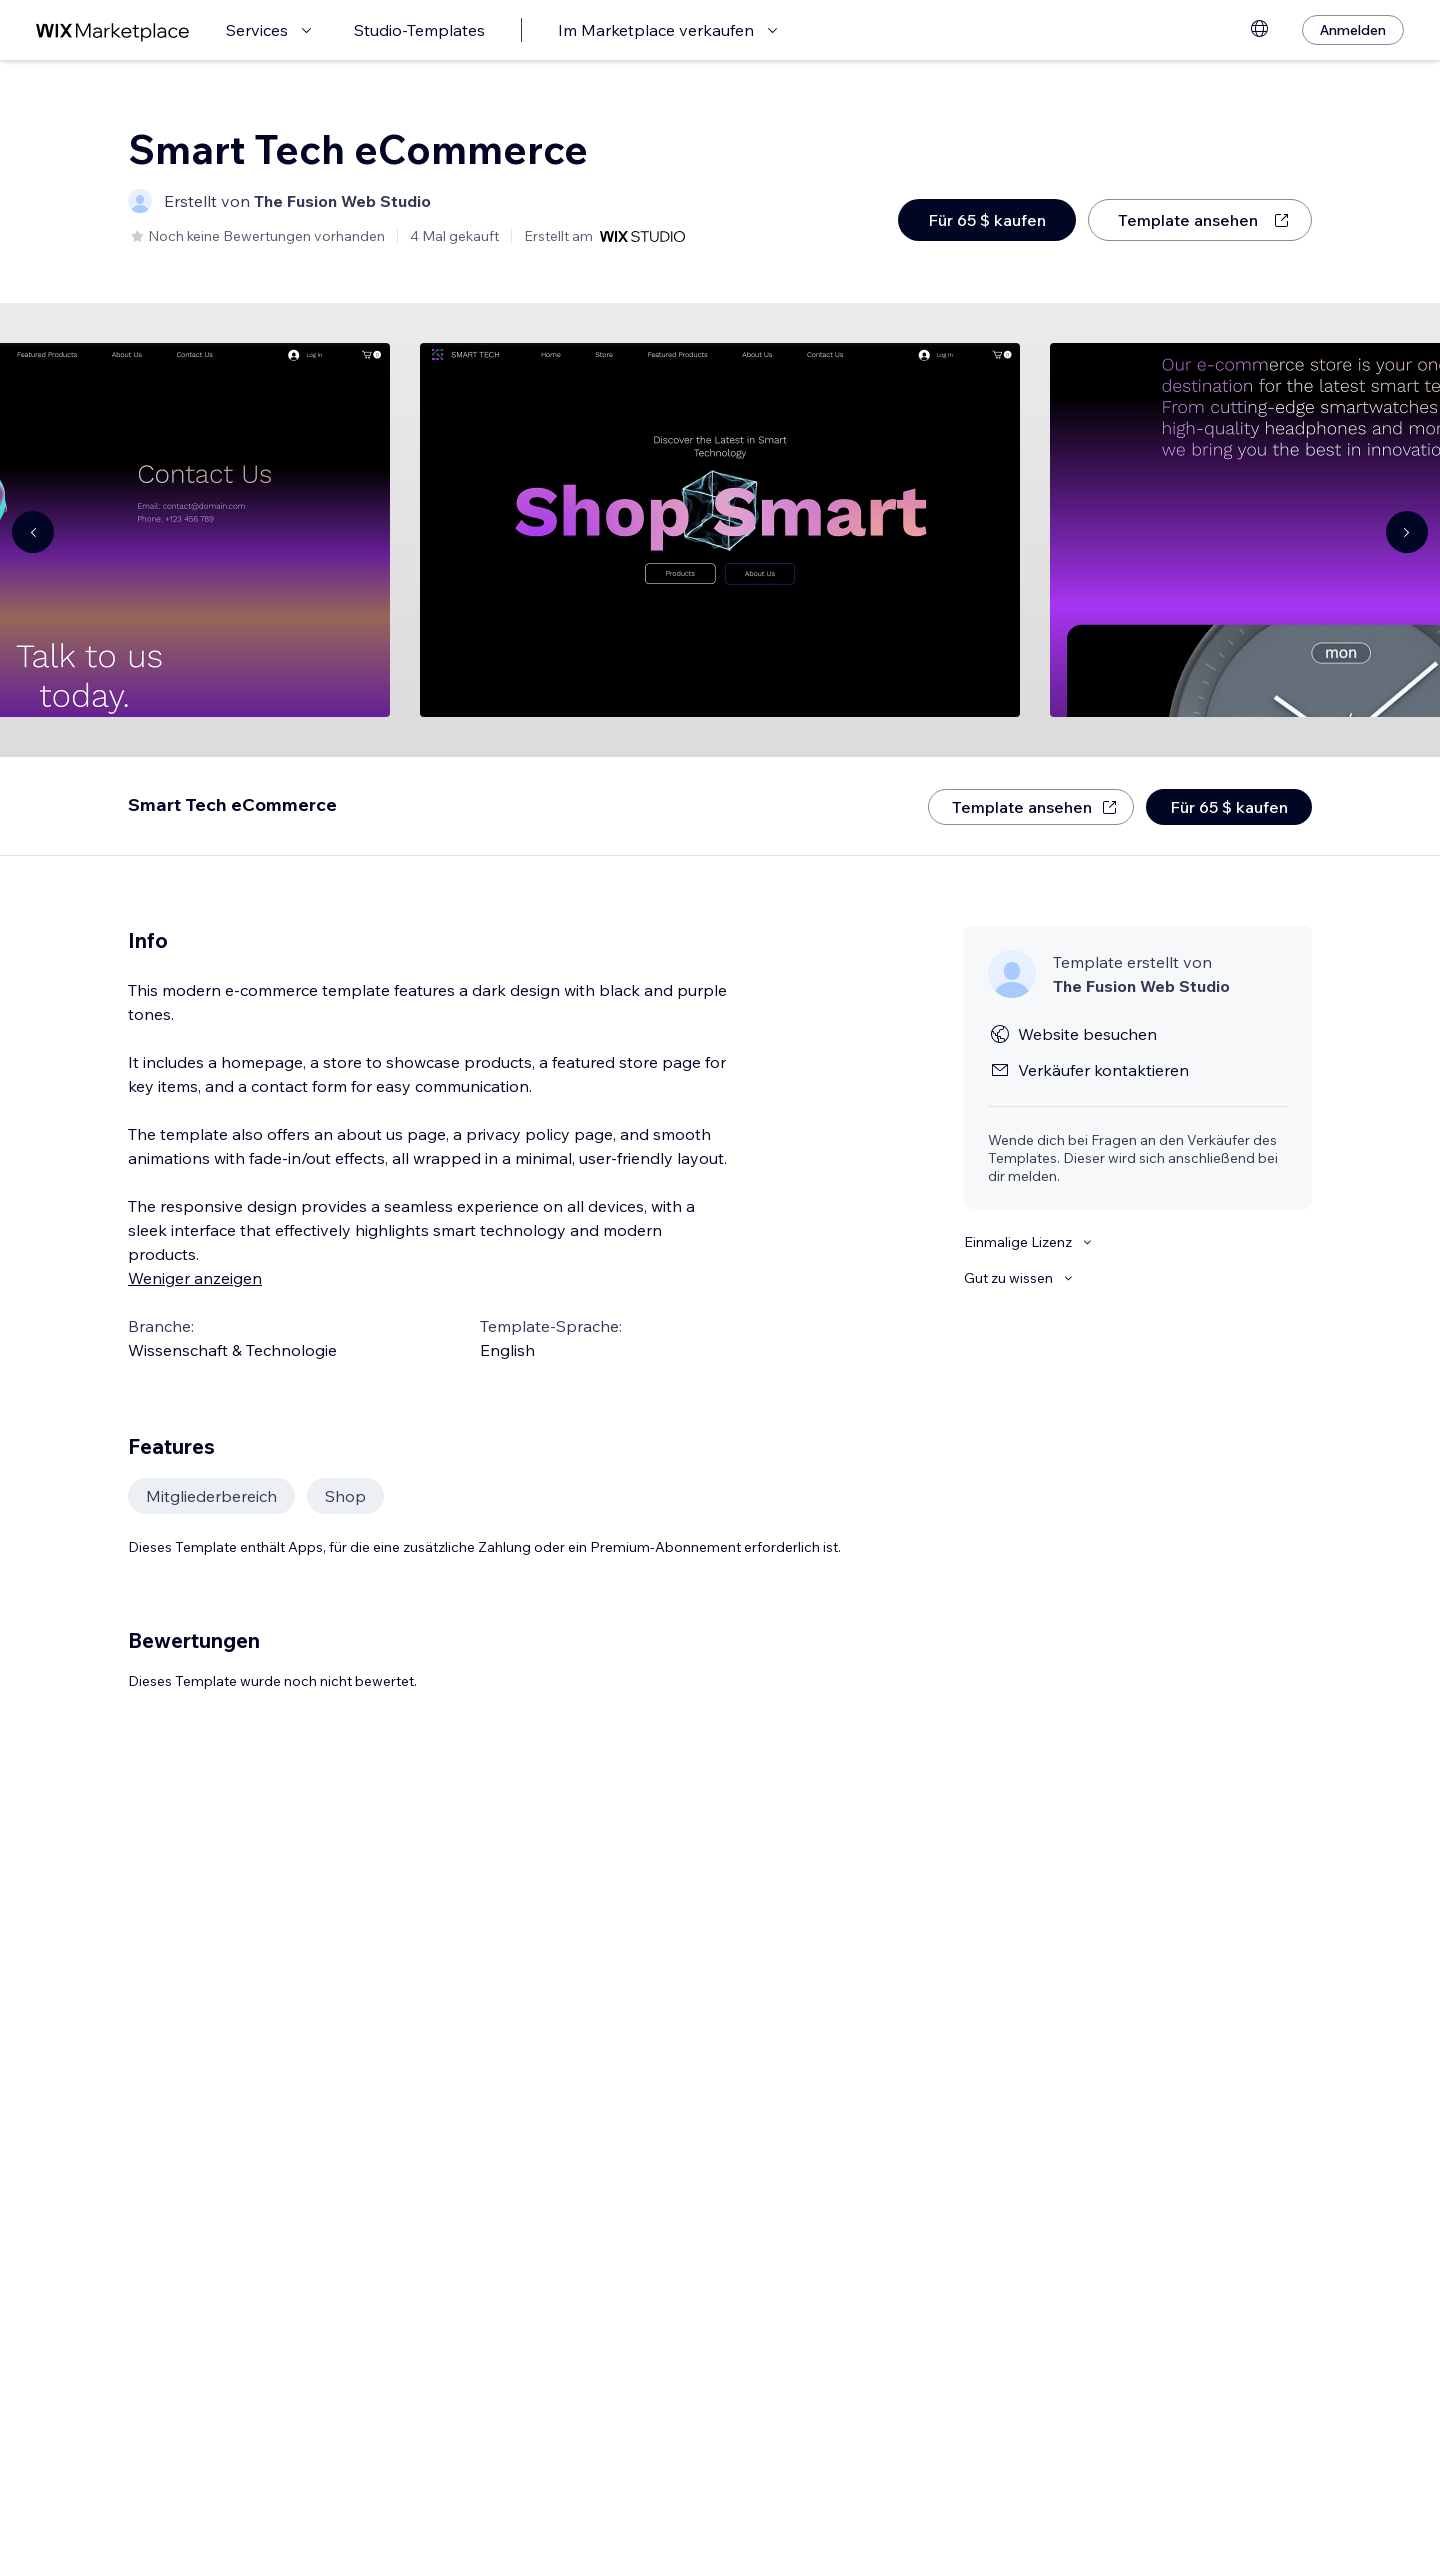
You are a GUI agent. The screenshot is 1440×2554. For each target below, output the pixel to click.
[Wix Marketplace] (113, 30)
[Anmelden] (1353, 30)
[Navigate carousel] (33, 532)
